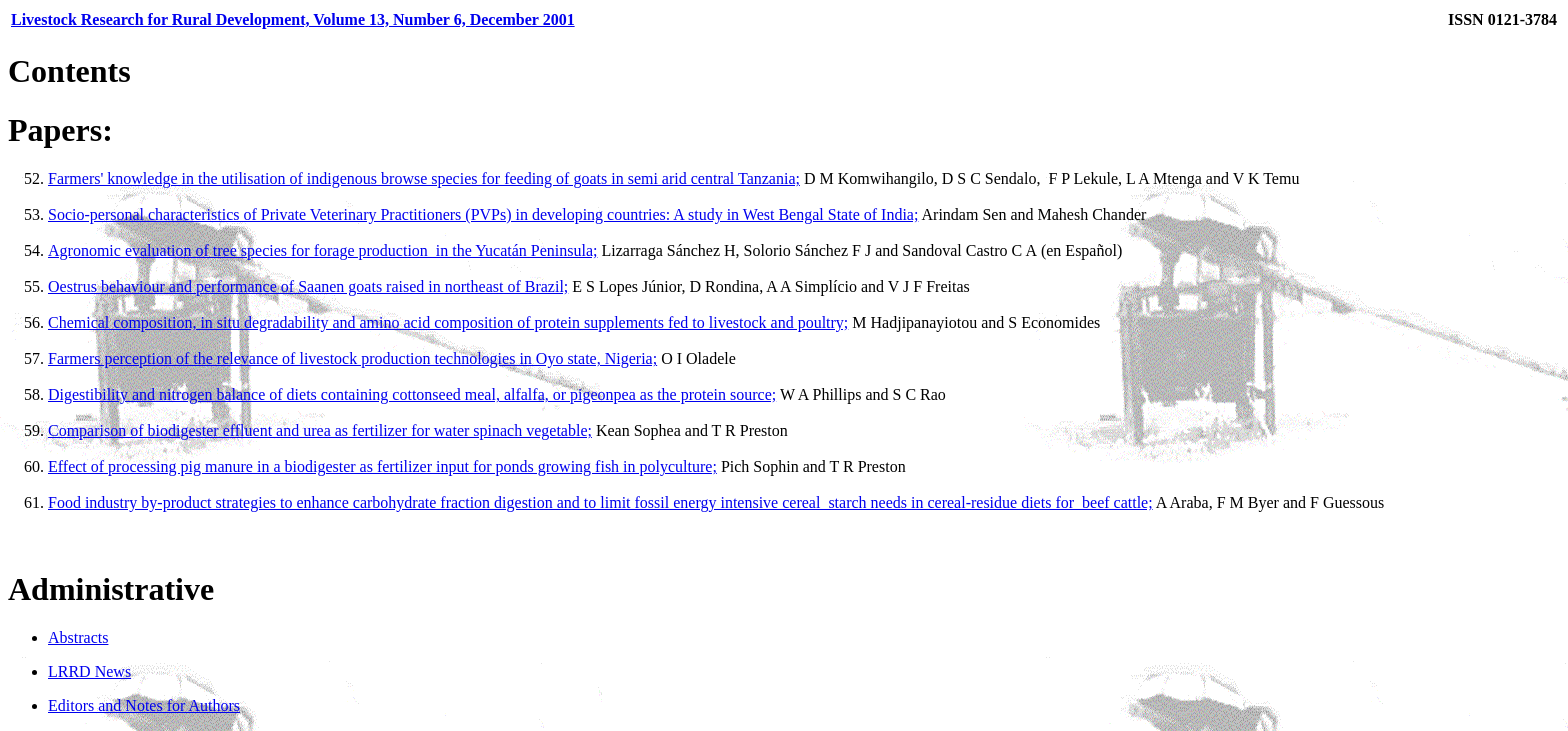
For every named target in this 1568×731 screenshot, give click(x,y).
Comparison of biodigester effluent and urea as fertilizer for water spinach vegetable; (320, 430)
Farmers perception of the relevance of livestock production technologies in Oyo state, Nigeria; (352, 358)
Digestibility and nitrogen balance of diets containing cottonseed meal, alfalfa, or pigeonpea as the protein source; (412, 394)
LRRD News (89, 671)
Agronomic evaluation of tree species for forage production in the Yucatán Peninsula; (322, 250)
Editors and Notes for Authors (144, 705)
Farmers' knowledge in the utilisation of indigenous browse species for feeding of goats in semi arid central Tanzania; (424, 178)
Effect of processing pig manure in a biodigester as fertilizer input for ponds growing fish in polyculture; (382, 466)
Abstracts (78, 637)
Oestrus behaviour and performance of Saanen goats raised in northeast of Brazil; (308, 286)
